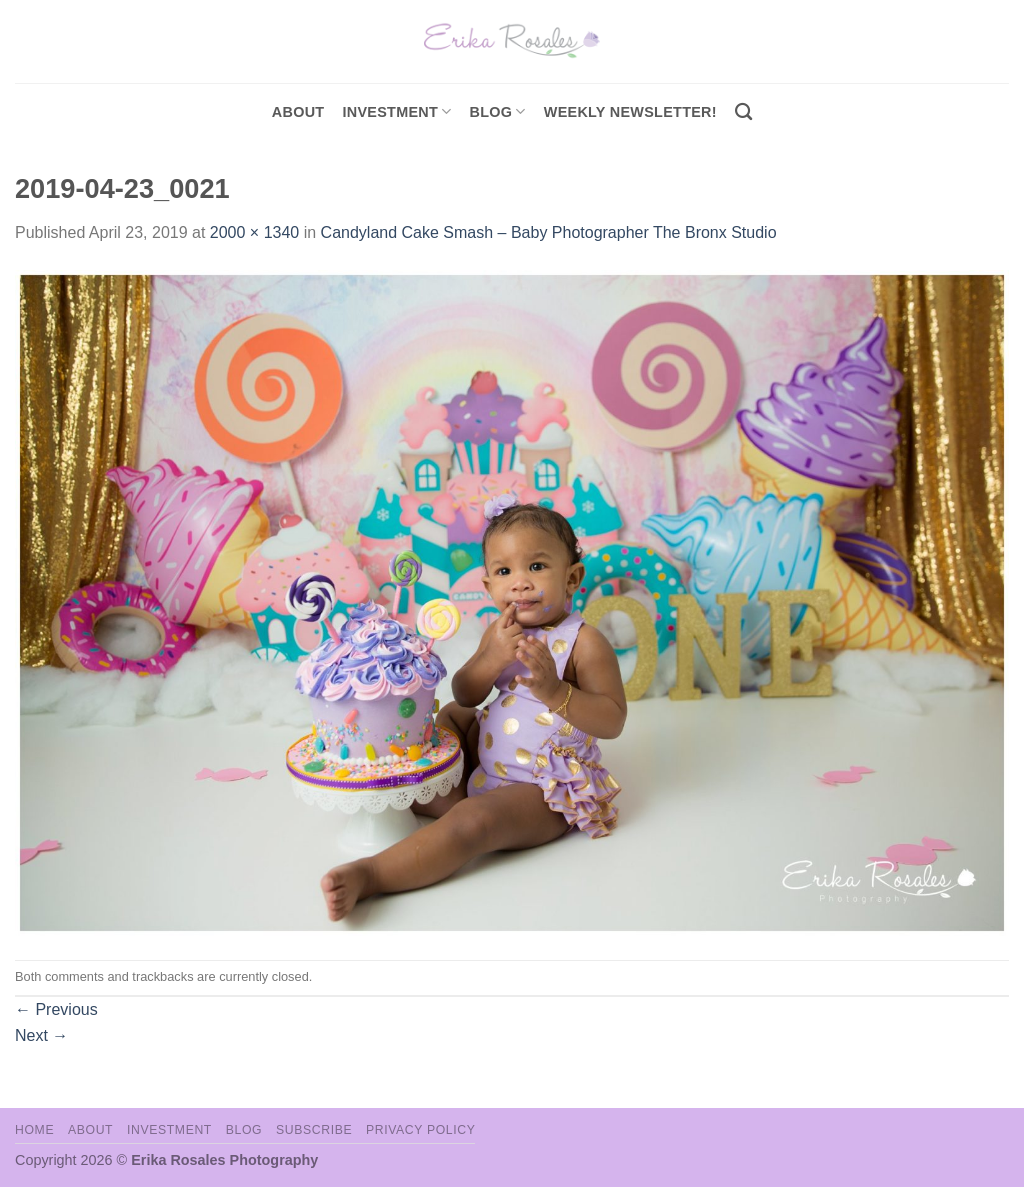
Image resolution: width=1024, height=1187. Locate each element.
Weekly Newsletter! (630, 112)
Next (41, 1035)
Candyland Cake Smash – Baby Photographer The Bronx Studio (549, 232)
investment (396, 111)
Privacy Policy (420, 1130)
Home (34, 1130)
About (298, 112)
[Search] (743, 112)
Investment (169, 1130)
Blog (498, 111)
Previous (56, 1009)
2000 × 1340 (254, 232)
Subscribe (314, 1130)
